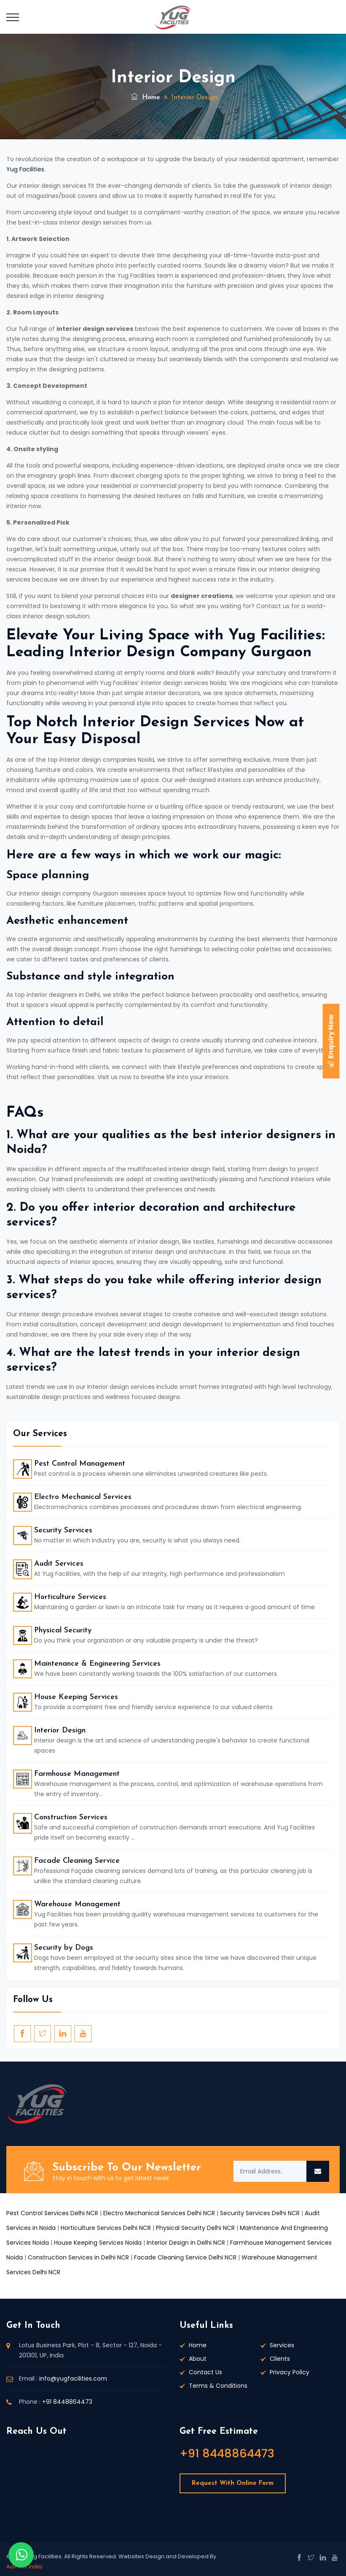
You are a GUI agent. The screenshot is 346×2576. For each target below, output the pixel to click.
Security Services (63, 1530)
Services (282, 2345)
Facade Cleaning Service (77, 1861)
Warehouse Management (77, 1904)
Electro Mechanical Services (82, 1497)
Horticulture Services (70, 1597)
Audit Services (58, 1564)
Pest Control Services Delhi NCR (52, 2213)
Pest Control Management (79, 1464)
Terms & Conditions (218, 2385)
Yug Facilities (25, 169)
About (198, 2358)
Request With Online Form (233, 2483)
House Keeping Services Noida (98, 2242)
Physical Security (62, 1630)
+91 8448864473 (67, 2401)
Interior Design (60, 1730)
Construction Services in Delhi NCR (78, 2257)
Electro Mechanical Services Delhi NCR (159, 2213)
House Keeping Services (76, 1697)
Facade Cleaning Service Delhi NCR (185, 2257)
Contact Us (205, 2372)
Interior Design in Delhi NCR (186, 2242)
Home (145, 97)
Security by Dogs (63, 1948)
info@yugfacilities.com (73, 2378)
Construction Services (70, 1817)
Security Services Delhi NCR (260, 2213)
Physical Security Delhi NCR (195, 2228)
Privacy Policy (289, 2372)
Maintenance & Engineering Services (97, 1664)
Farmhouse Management (77, 1774)
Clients (280, 2358)
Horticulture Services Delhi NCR (106, 2228)
